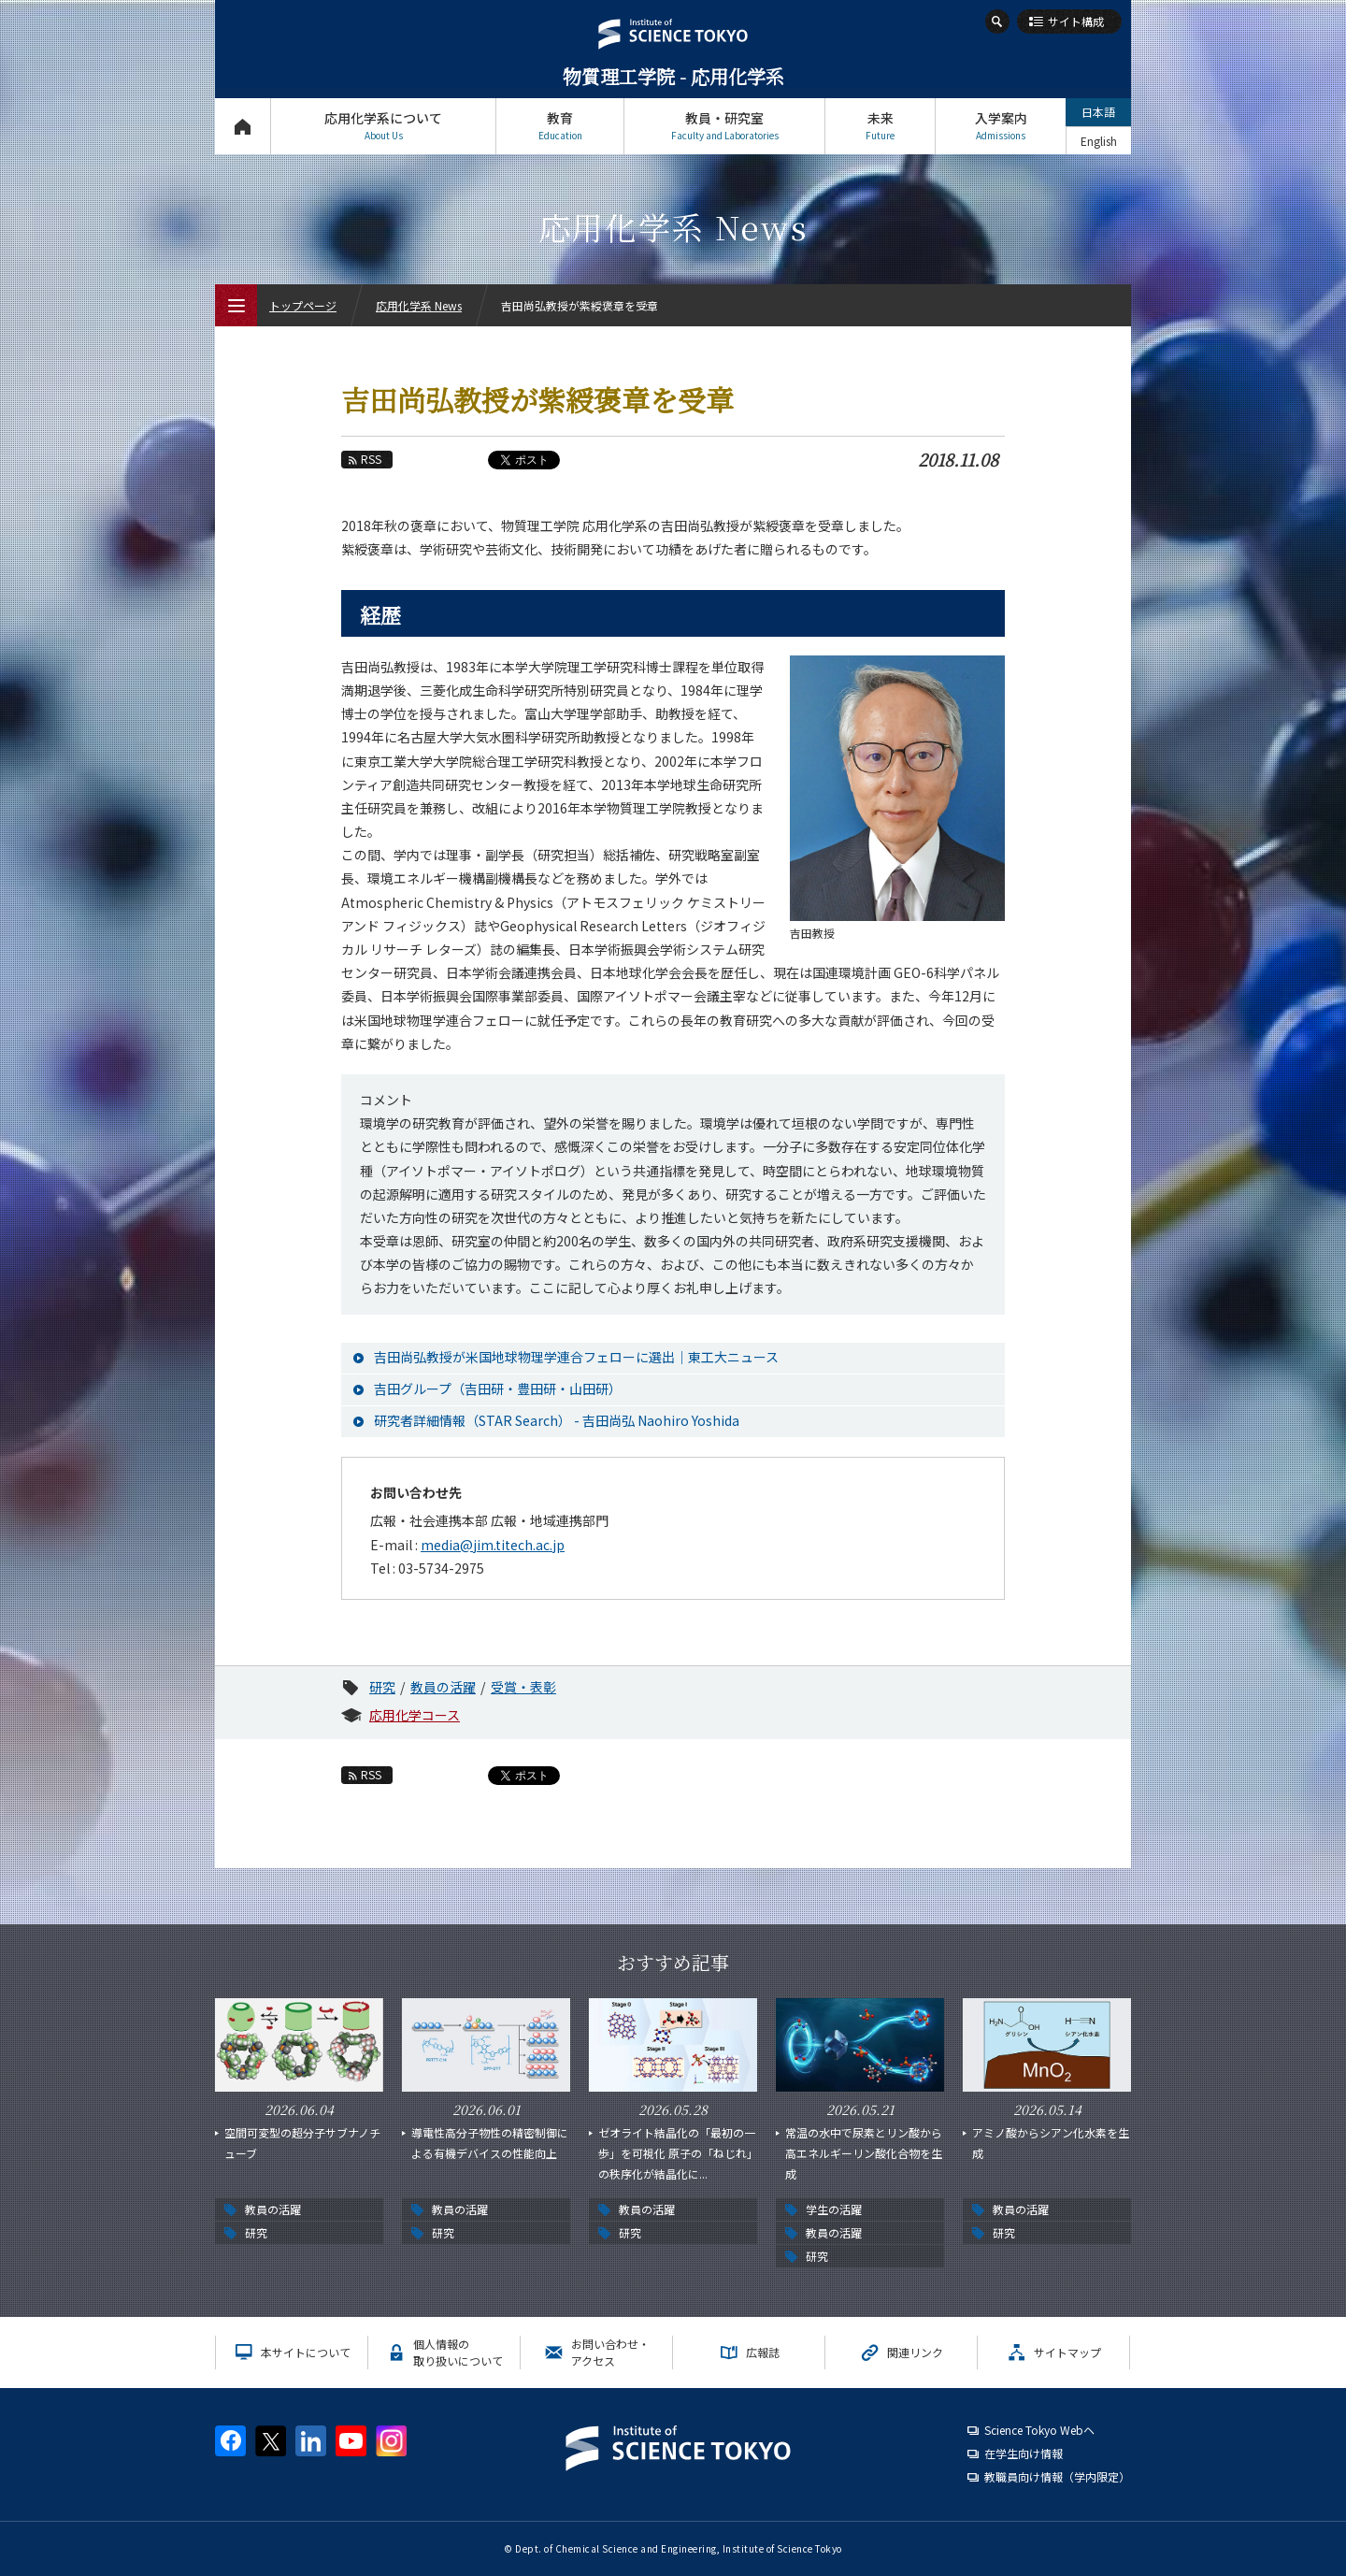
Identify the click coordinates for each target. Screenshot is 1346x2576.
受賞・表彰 (523, 1686)
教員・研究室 (724, 125)
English (1099, 141)
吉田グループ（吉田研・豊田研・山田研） (498, 1388)
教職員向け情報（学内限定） (1057, 2476)
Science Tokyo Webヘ (1039, 2430)
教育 (559, 125)
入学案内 (1001, 125)
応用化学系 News (419, 305)
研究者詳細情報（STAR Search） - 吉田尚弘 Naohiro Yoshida (556, 1420)
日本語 (1098, 112)
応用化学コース (414, 1714)
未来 (880, 125)
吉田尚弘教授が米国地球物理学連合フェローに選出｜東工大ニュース (576, 1356)
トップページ (242, 125)
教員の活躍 (443, 1686)
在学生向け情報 (1023, 2453)
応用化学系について (383, 125)
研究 (382, 1686)
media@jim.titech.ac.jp (493, 1544)
